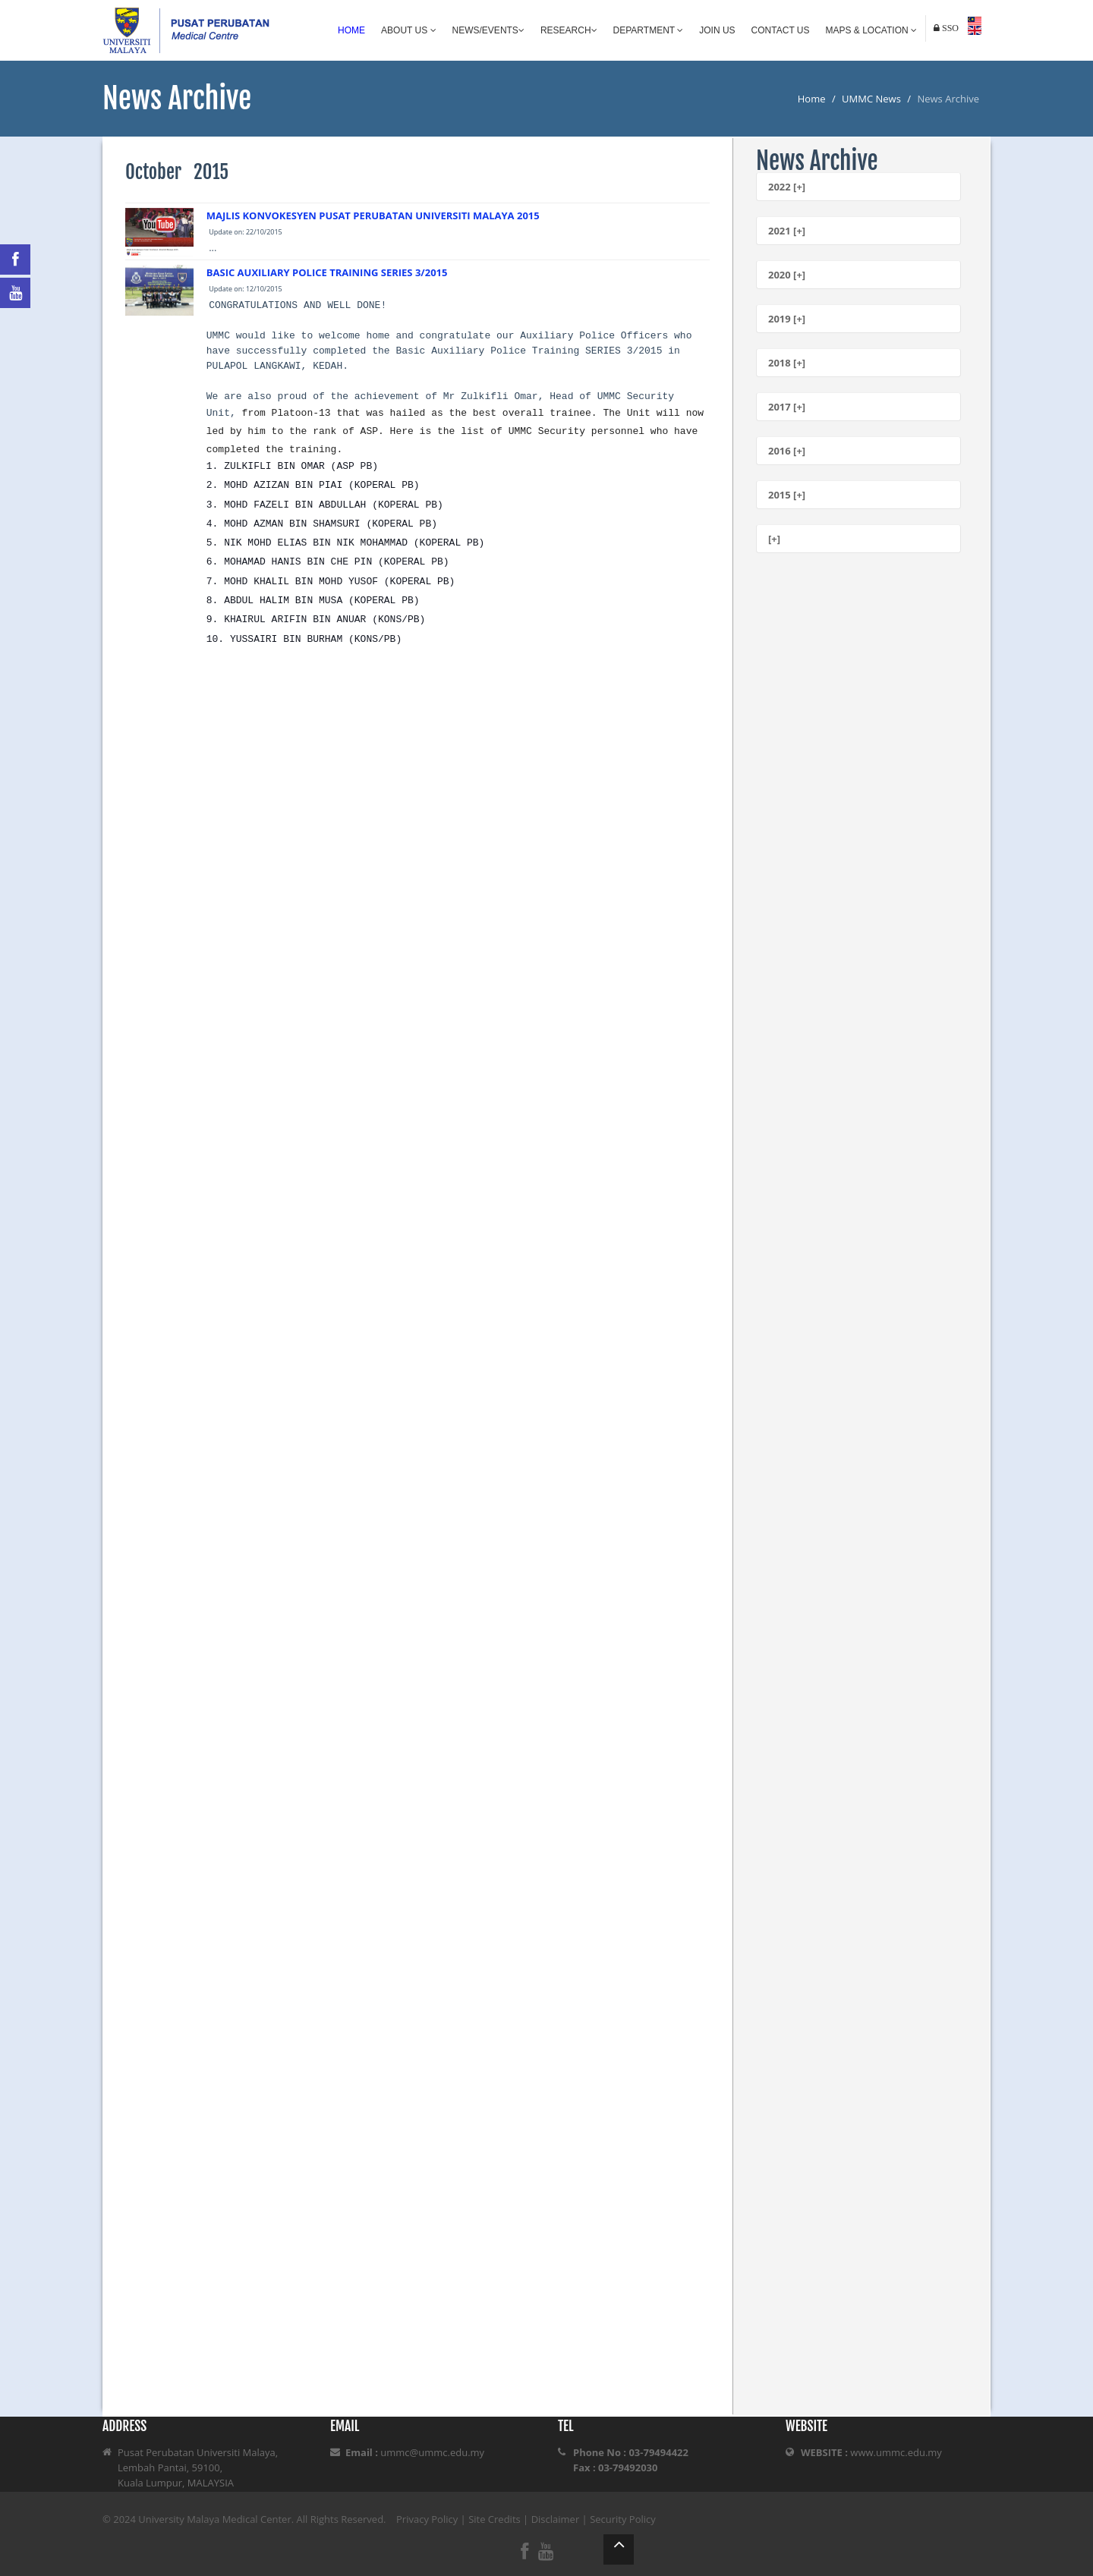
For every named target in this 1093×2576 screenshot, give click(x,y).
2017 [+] (786, 407)
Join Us (717, 30)
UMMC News (871, 98)
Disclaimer (555, 2519)
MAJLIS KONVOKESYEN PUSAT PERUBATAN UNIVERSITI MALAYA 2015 (373, 215)
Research (568, 30)
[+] (774, 539)
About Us (408, 30)
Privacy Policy (427, 2519)
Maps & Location (871, 30)
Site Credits (494, 2519)
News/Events (488, 30)
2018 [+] (786, 363)
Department (648, 30)
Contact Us (780, 30)
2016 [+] (786, 451)
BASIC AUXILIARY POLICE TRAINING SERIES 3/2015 (327, 272)
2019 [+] (786, 319)
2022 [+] (786, 186)
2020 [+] (786, 275)
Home (351, 30)
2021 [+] (786, 230)
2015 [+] (786, 495)
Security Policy (623, 2519)
